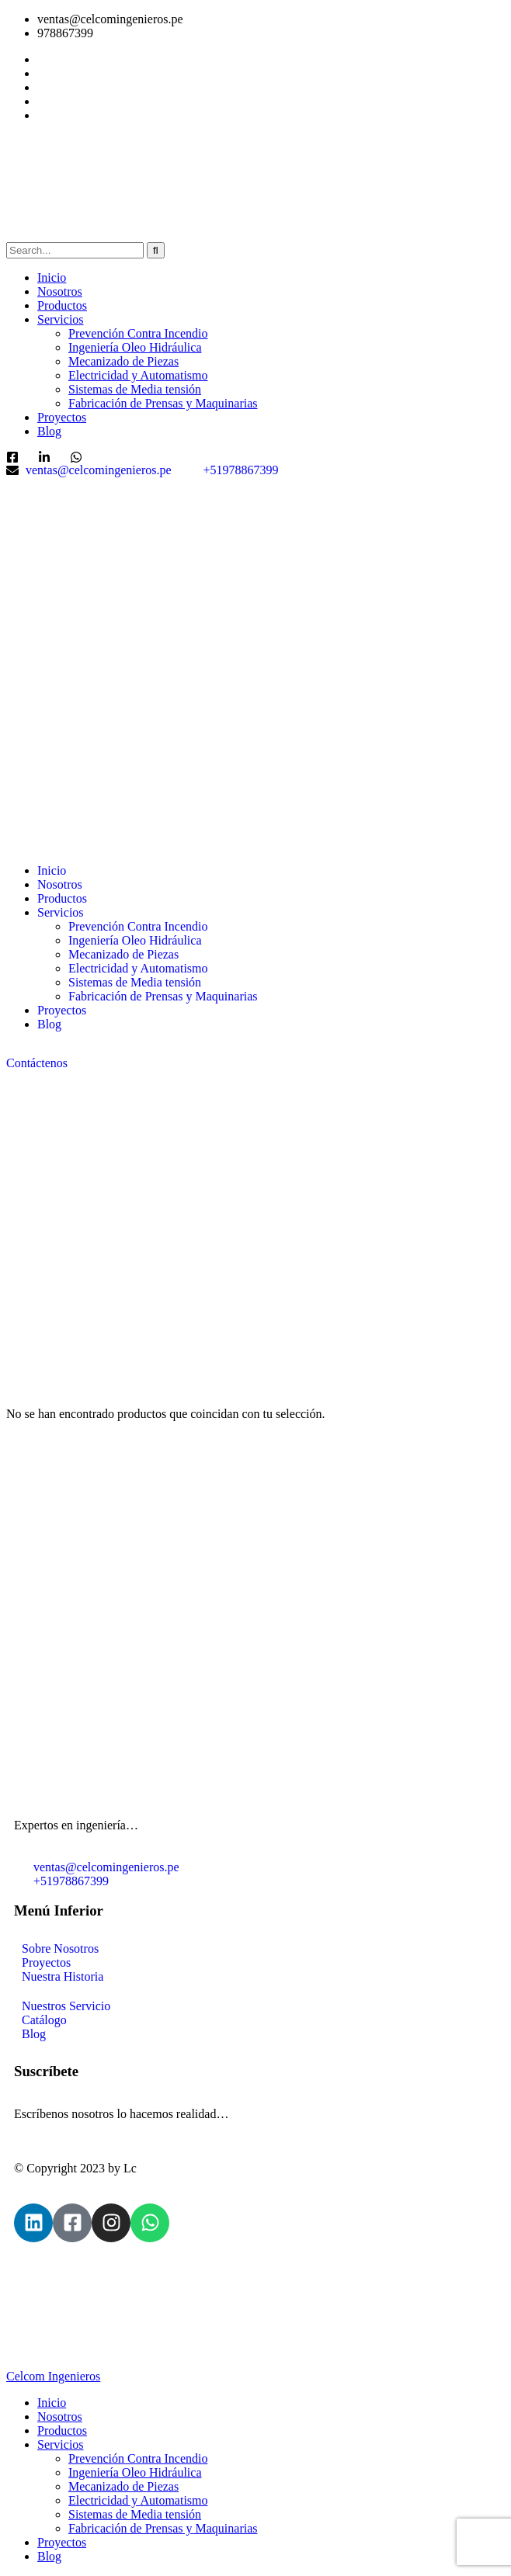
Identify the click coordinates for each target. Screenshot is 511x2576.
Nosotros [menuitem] (59, 2416)
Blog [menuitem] (49, 2556)
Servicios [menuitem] (60, 2444)
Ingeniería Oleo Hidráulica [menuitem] (134, 2472)
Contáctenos (37, 1063)
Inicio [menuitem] (51, 2402)
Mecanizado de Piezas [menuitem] (123, 2486)
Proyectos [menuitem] (61, 2542)
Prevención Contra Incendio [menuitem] (138, 2458)
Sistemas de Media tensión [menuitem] (134, 2514)
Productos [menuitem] (62, 2430)
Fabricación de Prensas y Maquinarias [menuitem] (162, 2528)
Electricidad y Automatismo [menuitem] (138, 2500)
